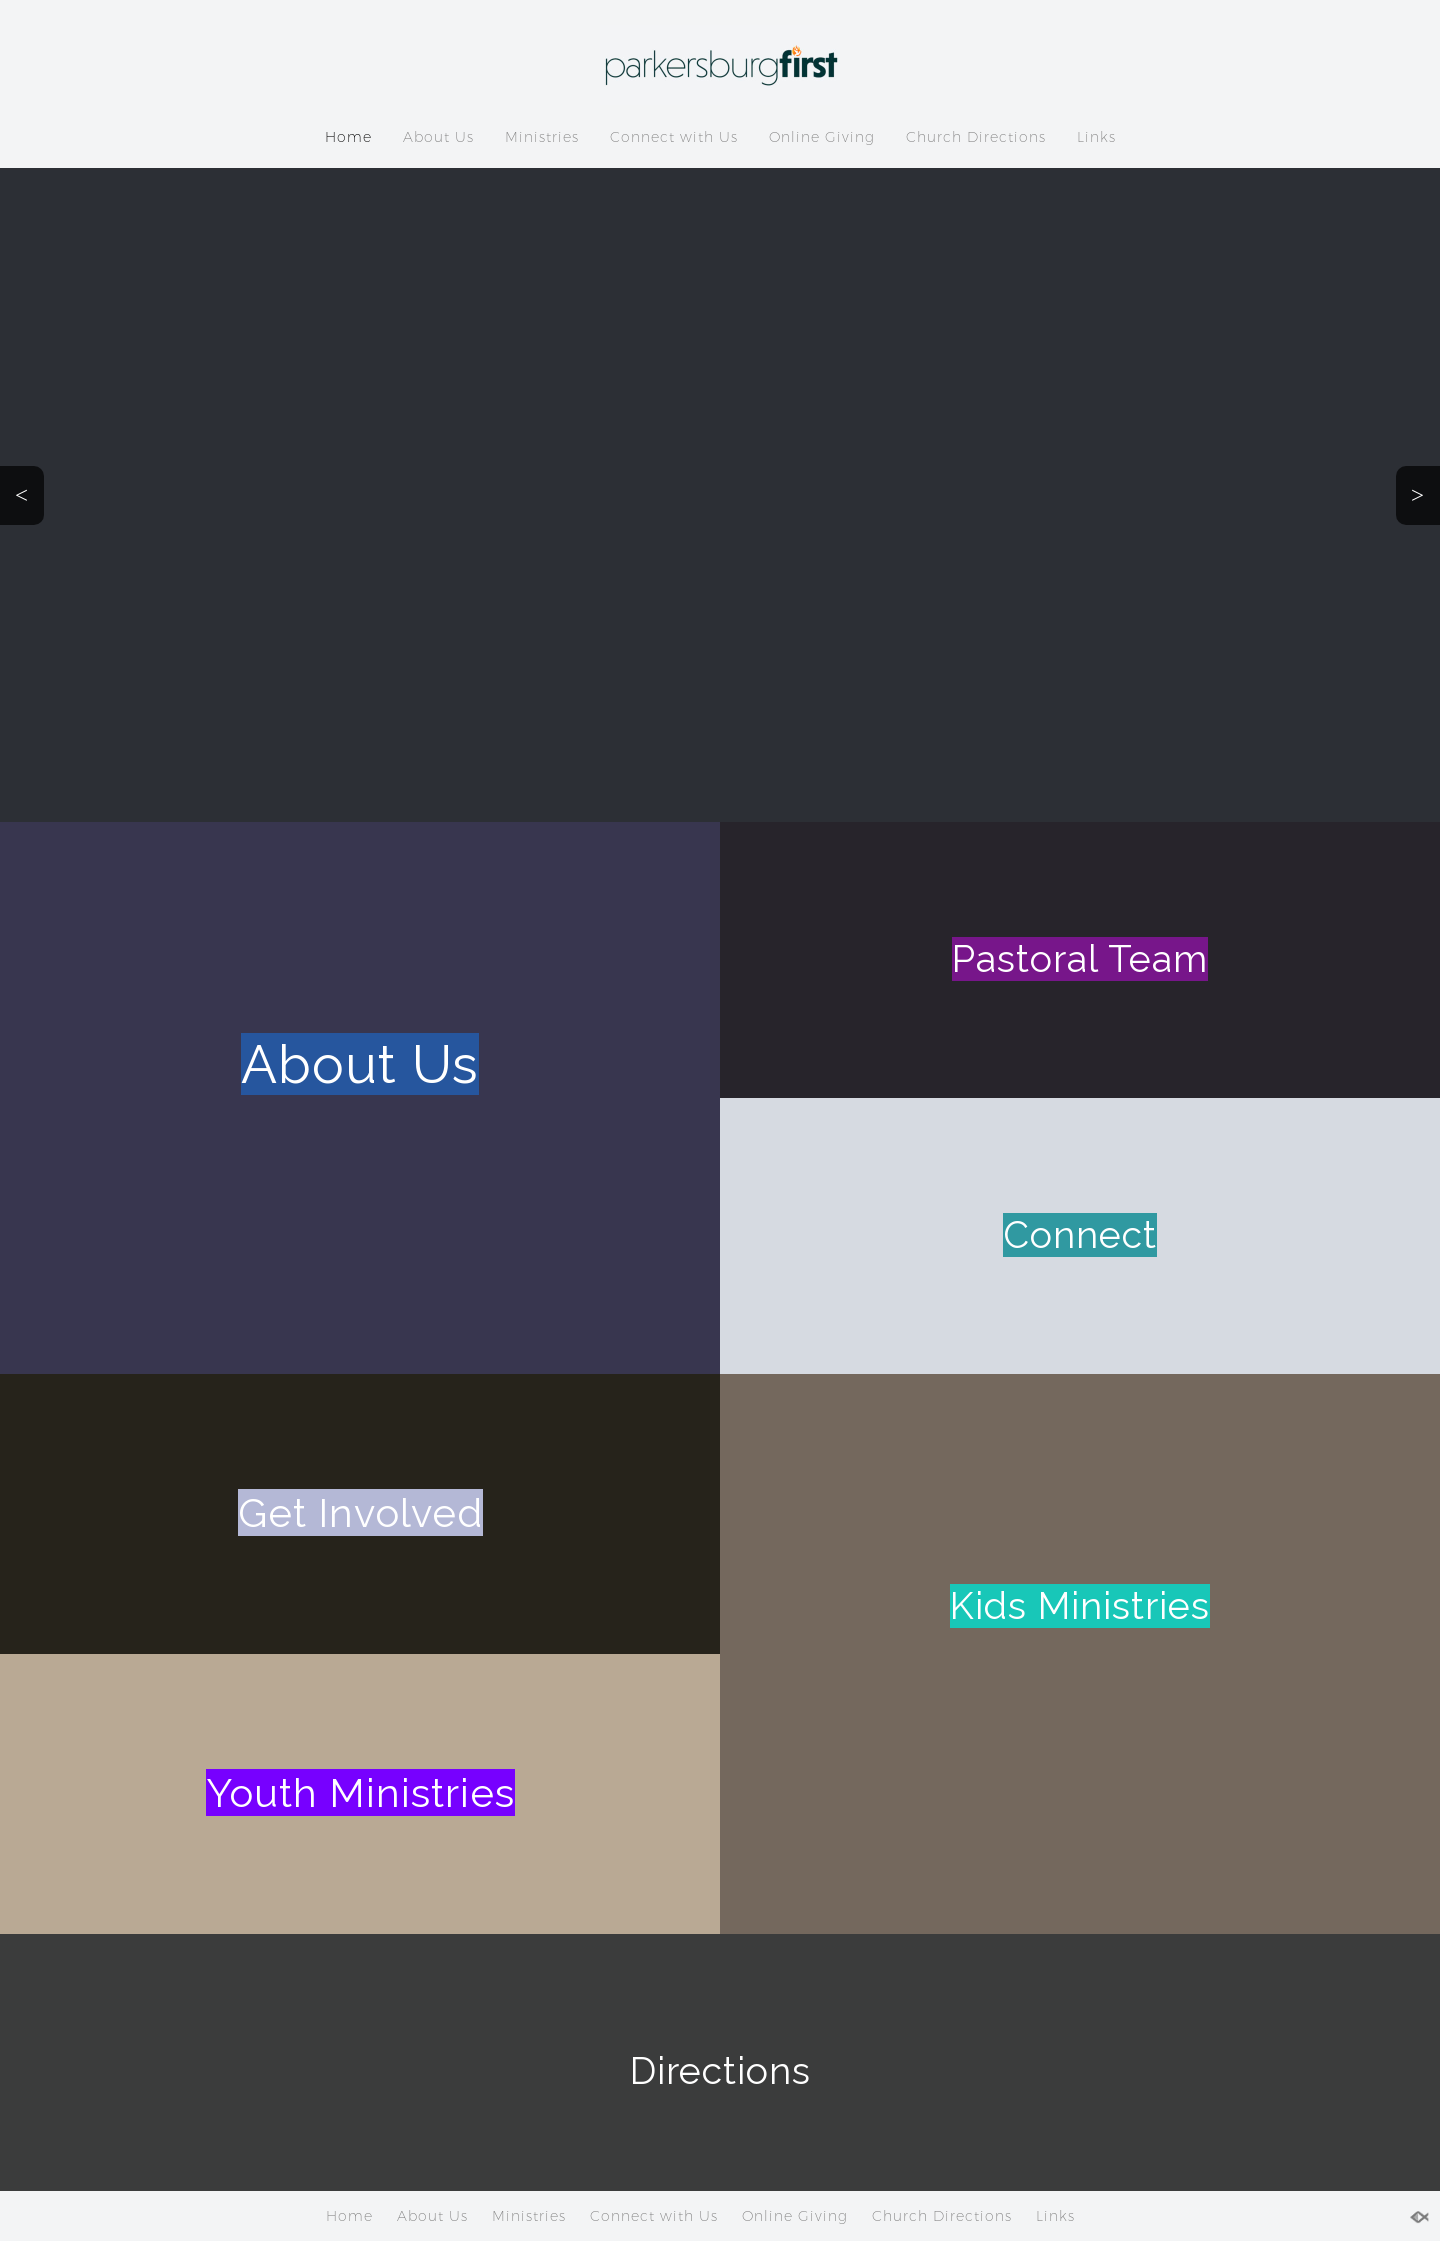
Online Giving (822, 137)
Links (1096, 137)
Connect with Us (674, 137)
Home (348, 137)
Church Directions (976, 137)
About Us (438, 137)
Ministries (542, 137)
